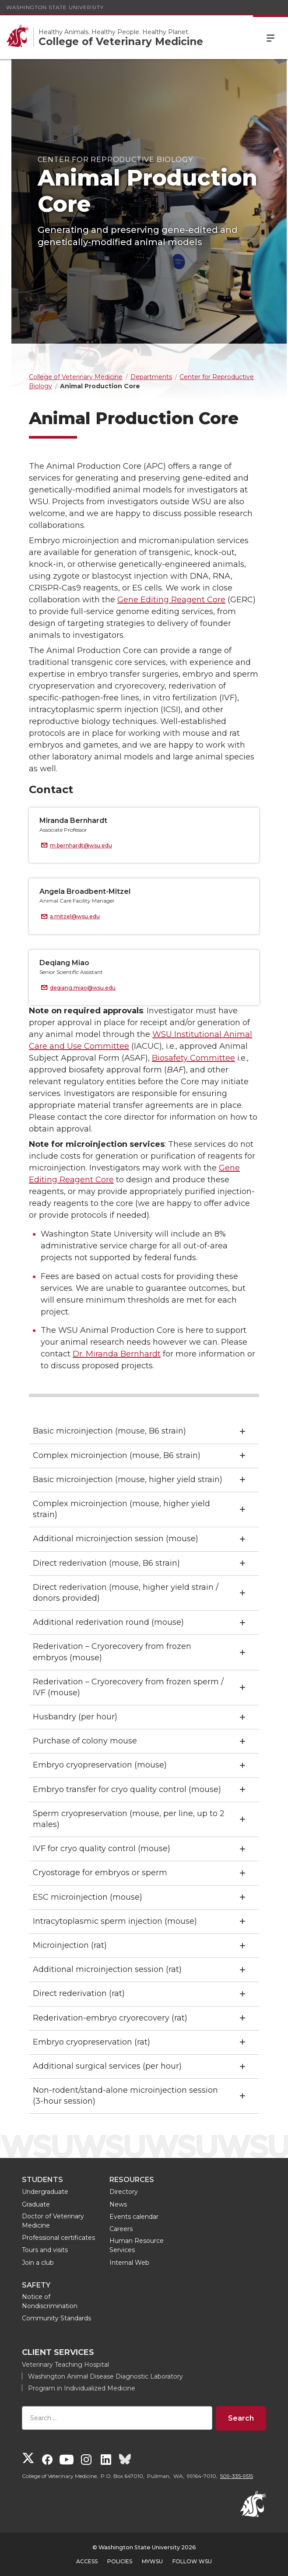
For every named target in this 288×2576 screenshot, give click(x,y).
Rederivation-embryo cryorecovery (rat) (110, 2018)
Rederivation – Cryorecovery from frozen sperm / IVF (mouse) (128, 1687)
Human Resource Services (136, 2245)
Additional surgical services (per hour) (107, 2066)
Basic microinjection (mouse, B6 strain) (109, 1431)
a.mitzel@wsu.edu (75, 916)
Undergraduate (45, 2192)
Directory (123, 2192)
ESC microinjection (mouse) (87, 1897)
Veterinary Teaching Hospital (65, 2365)
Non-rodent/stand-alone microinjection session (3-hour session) (125, 2095)
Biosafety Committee (193, 1058)
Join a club (38, 2263)
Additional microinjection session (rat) (107, 1969)
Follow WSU (192, 2561)
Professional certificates (58, 2238)
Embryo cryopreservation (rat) (91, 2042)
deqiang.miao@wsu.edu (83, 987)
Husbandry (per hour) (75, 1717)
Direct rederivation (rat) (79, 1993)
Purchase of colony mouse (85, 1741)
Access (87, 2561)
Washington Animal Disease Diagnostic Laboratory (105, 2376)
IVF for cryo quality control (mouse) (101, 1848)
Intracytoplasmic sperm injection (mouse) (115, 1921)
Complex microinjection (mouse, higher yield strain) (121, 1509)
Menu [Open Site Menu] (270, 37)
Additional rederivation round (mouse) (108, 1622)
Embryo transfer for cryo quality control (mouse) (127, 1789)
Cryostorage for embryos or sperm (100, 1872)
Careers (121, 2229)
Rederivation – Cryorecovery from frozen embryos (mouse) (112, 1651)
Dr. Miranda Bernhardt (117, 1354)
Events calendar (133, 2217)
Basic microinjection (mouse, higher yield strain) (127, 1479)
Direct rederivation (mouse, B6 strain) (106, 1563)
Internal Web (129, 2263)
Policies (119, 2561)
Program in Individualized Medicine (81, 2388)
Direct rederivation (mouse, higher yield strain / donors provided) (125, 1592)
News (118, 2204)
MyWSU (152, 2561)
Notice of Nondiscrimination (49, 2301)
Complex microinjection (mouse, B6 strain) (116, 1455)
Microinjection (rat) (70, 1945)
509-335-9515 (236, 2476)
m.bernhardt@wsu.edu (81, 845)
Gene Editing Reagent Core (171, 599)
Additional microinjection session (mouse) (115, 1538)
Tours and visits (45, 2250)
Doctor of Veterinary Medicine (53, 2220)
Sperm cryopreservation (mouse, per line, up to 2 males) (129, 1819)
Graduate (36, 2204)
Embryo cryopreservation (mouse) (100, 1765)
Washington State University (55, 7)
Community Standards (56, 2318)
